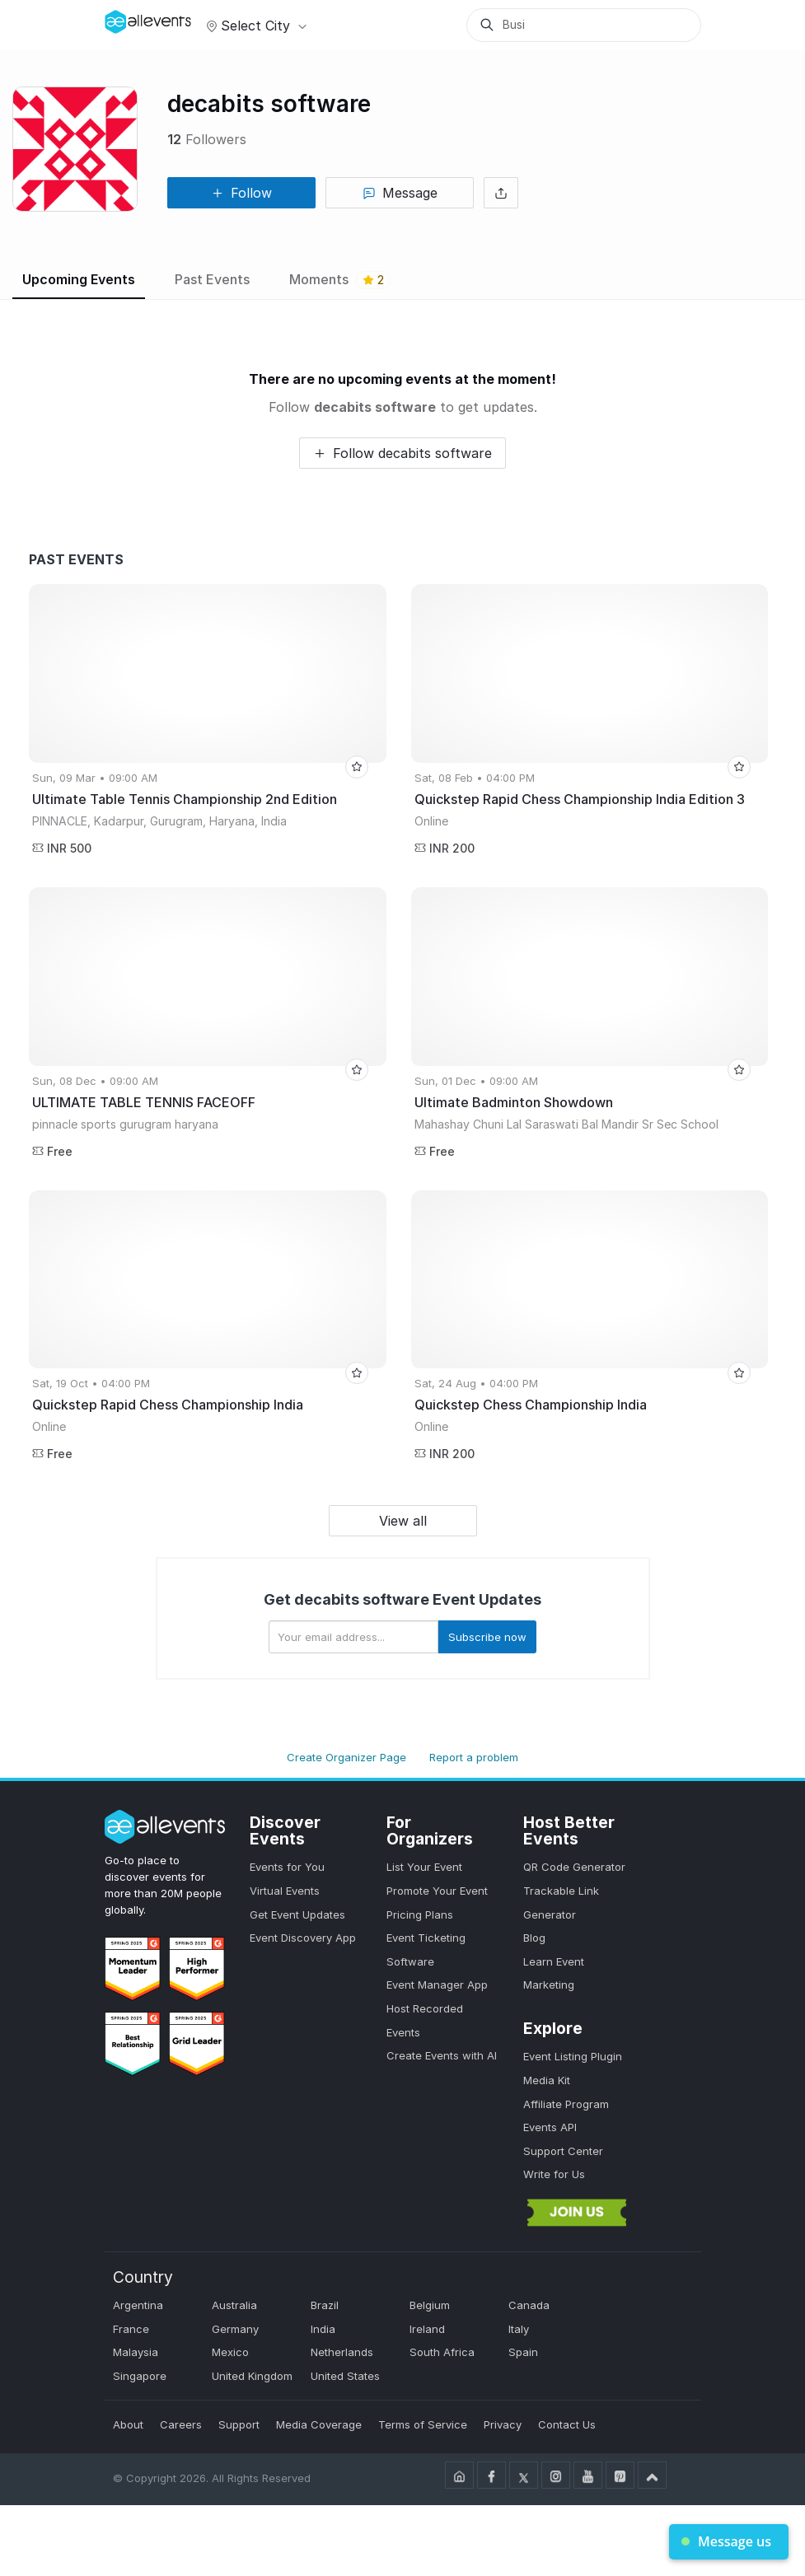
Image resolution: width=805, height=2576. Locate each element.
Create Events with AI (441, 2055)
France (131, 2328)
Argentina (138, 2305)
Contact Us (567, 2424)
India (323, 2328)
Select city (254, 25)
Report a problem (473, 1757)
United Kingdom (252, 2375)
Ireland (427, 2328)
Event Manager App (437, 1984)
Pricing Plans (419, 1914)
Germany (235, 2328)
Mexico (230, 2352)
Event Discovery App (303, 1937)
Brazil (325, 2305)
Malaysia (135, 2352)
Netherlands (342, 2352)
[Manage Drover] (125, 19)
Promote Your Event (437, 1890)
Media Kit (546, 2080)
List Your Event (424, 1866)
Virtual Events (285, 1890)
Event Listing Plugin (572, 2056)
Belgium (430, 2305)
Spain (523, 2352)
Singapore (139, 2375)
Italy (518, 2328)
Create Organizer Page (346, 1757)
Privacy (503, 2424)
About (128, 2424)
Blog (534, 1937)
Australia (234, 2305)
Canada (529, 2305)
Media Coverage (319, 2424)
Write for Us (554, 2174)
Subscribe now (487, 1636)
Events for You (287, 1866)
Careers (181, 2424)
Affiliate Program (566, 2104)
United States (345, 2375)
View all (403, 1520)
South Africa (442, 2352)
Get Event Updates (297, 1914)
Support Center (563, 2151)
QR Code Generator (574, 1866)
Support (239, 2424)
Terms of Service (422, 2424)
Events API (550, 2127)
